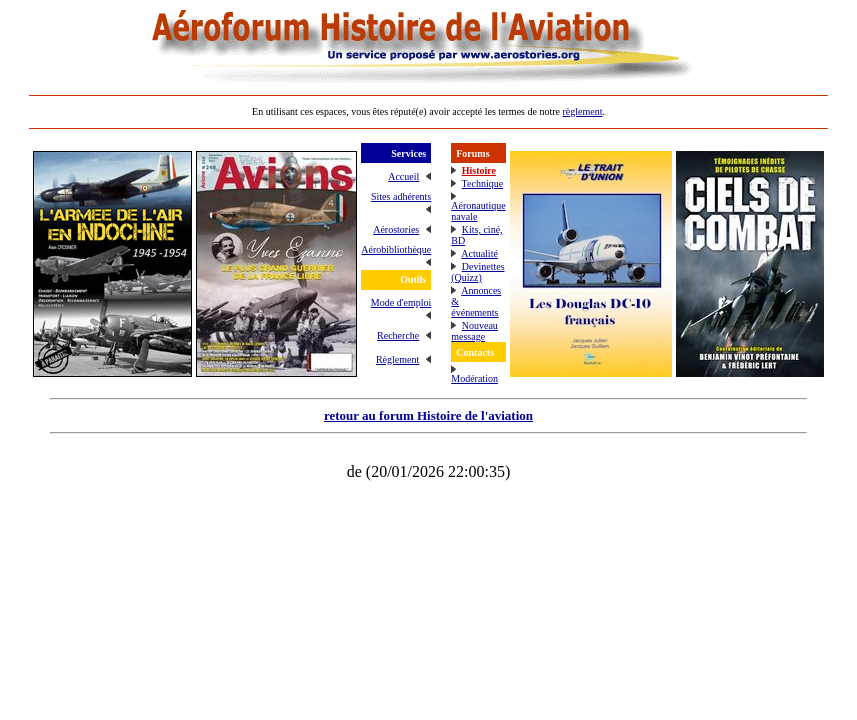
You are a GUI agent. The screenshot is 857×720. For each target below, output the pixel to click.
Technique (483, 183)
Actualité (479, 253)
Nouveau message (474, 331)
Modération (474, 378)
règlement (582, 111)
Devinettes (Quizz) (477, 272)
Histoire (479, 170)
